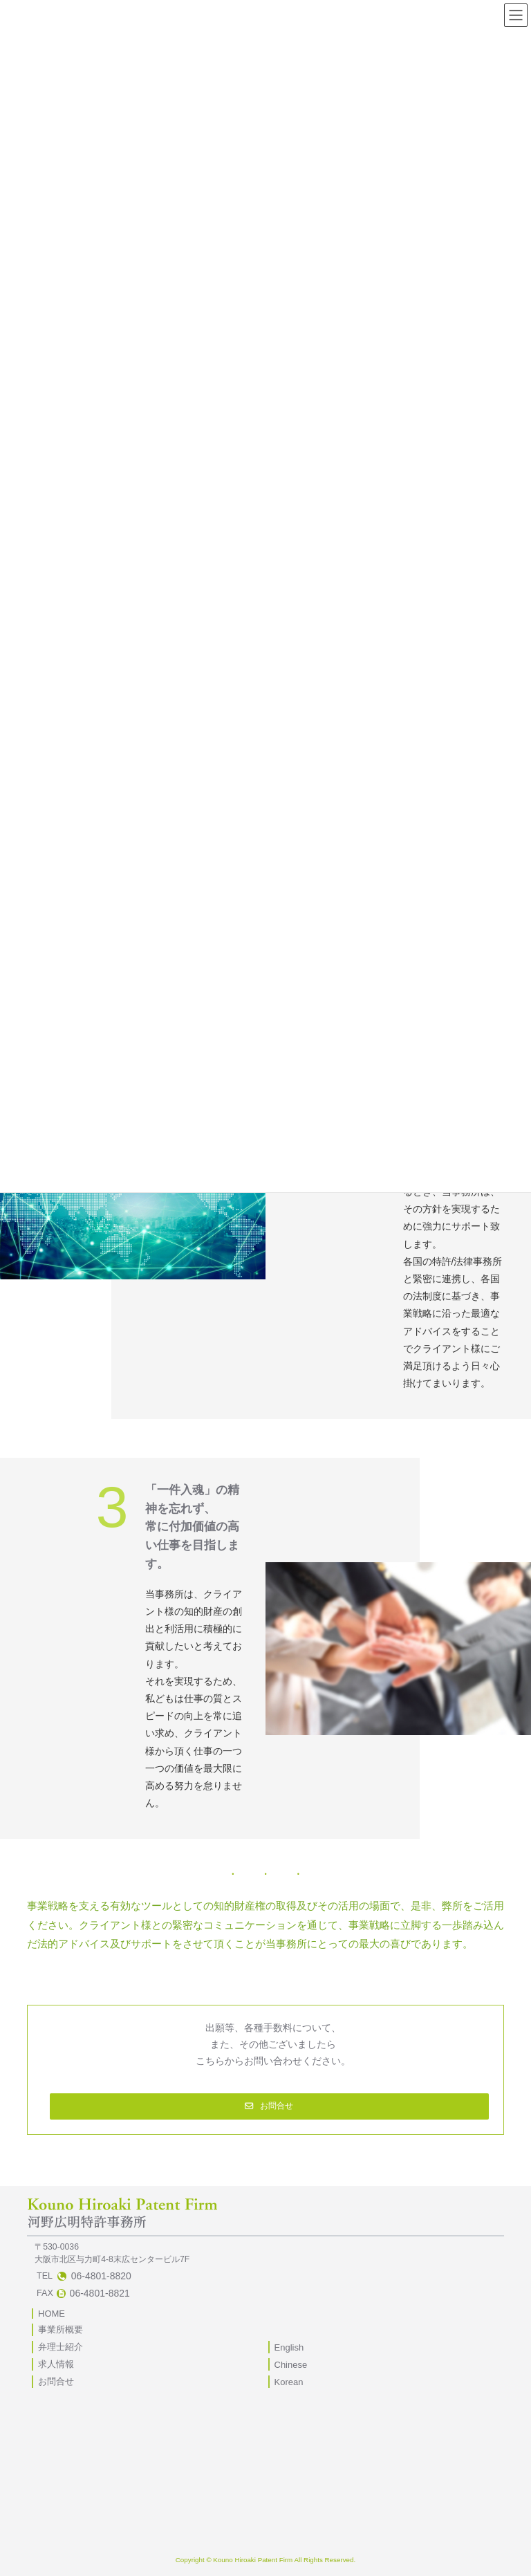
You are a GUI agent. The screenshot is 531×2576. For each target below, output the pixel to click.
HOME (51, 2313)
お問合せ (56, 2381)
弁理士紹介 (60, 2347)
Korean (289, 2382)
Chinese (291, 2365)
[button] (270, 2106)
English (289, 2347)
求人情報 (56, 2364)
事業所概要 (60, 2329)
